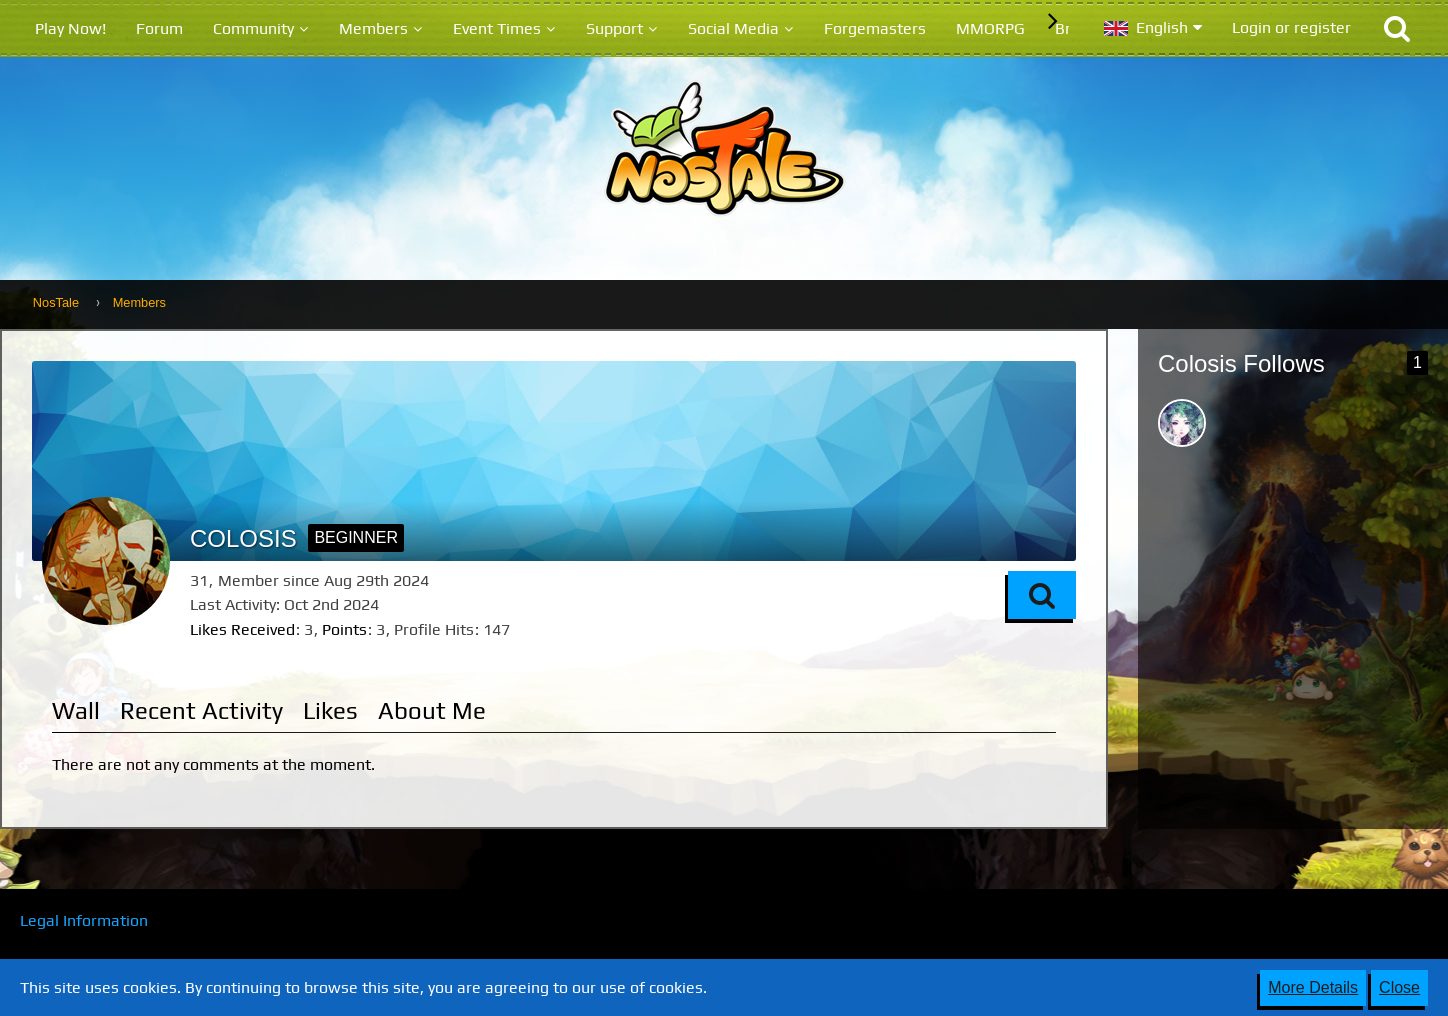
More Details (1313, 987)
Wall (76, 710)
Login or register (1291, 27)
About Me (432, 710)
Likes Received (242, 629)
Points (344, 629)
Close (1399, 987)
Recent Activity (201, 710)
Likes (330, 710)
